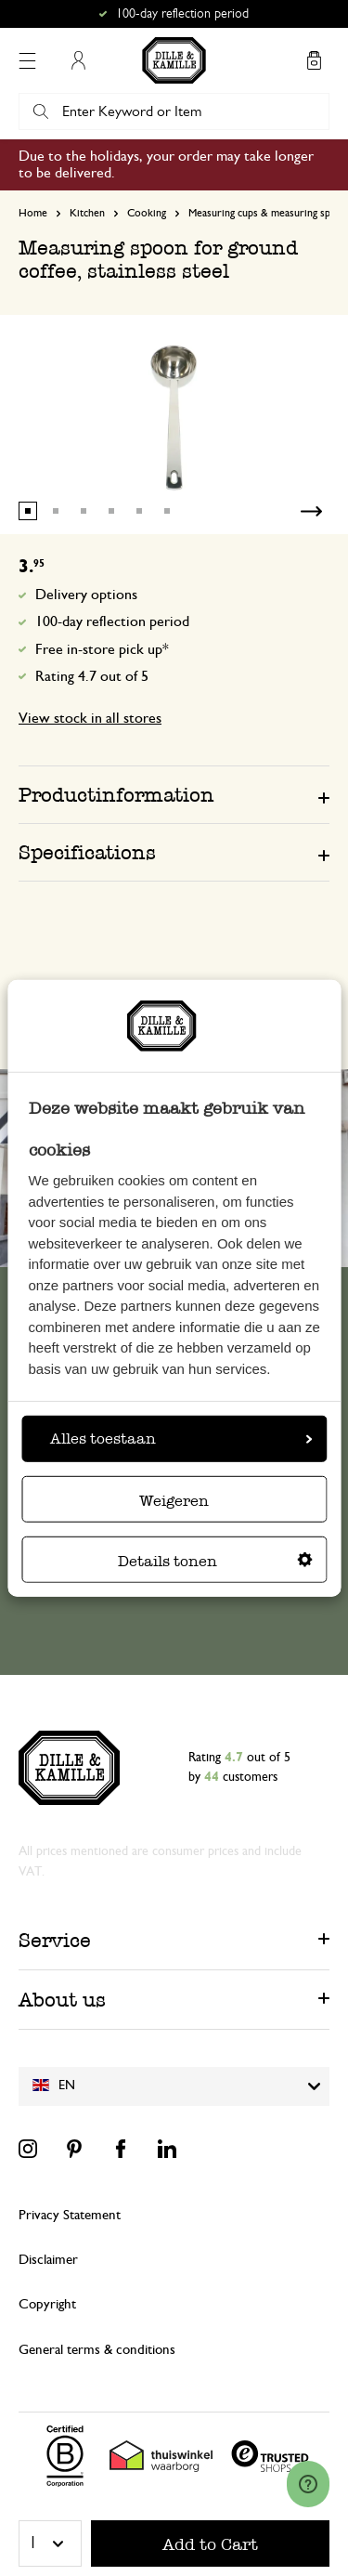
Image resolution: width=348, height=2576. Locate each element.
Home (33, 212)
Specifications (87, 852)
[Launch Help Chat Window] (308, 2484)
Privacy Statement (70, 2215)
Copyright (47, 2304)
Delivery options (86, 594)
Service (55, 1940)
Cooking (146, 212)
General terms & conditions (97, 2350)
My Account (78, 60)
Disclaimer (48, 2260)
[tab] (174, 794)
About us (62, 1999)
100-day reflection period (112, 621)
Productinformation (116, 794)
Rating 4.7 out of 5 (91, 676)
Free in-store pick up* (102, 649)
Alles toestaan (181, 1438)
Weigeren (174, 1501)
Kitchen (87, 212)
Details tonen (215, 1561)
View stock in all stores (90, 718)
